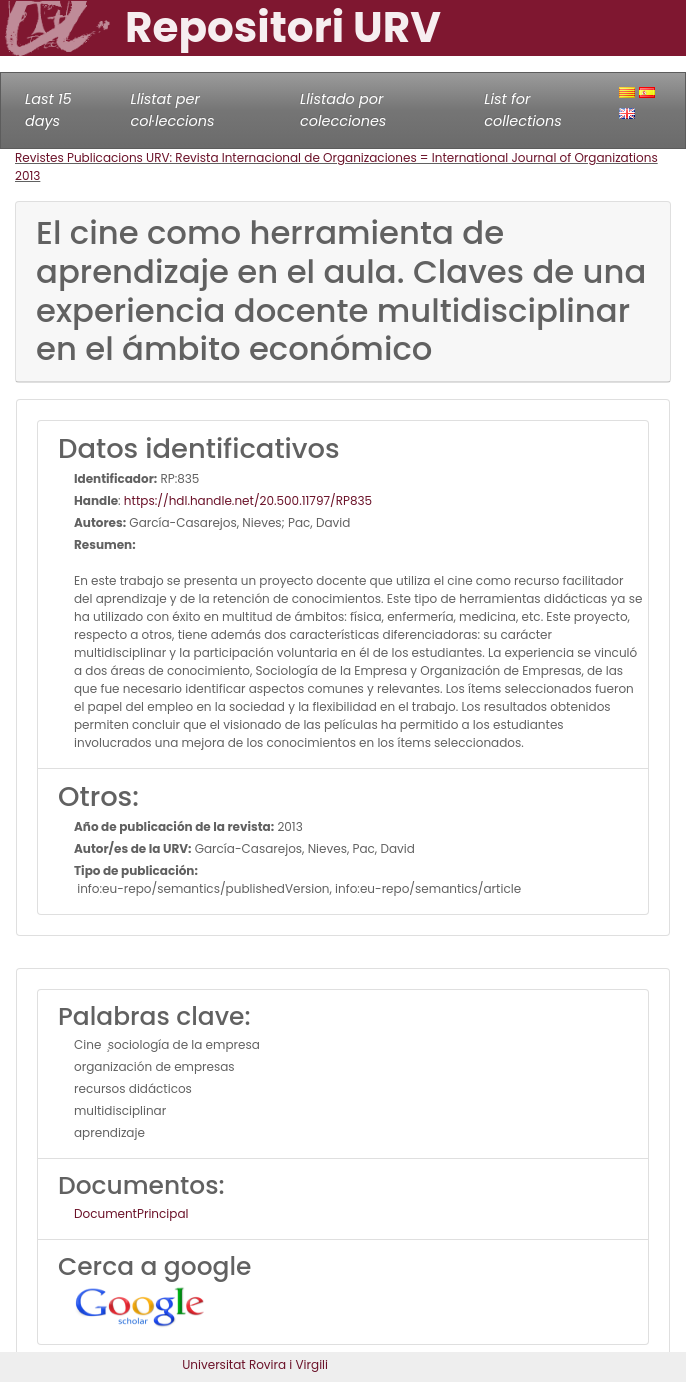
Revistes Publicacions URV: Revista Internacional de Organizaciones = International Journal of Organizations (336, 157)
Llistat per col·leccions (173, 110)
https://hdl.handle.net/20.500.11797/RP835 (248, 500)
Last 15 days (48, 110)
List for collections (522, 110)
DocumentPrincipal (131, 1213)
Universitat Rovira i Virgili (255, 1364)
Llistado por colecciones (343, 110)
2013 (27, 175)
